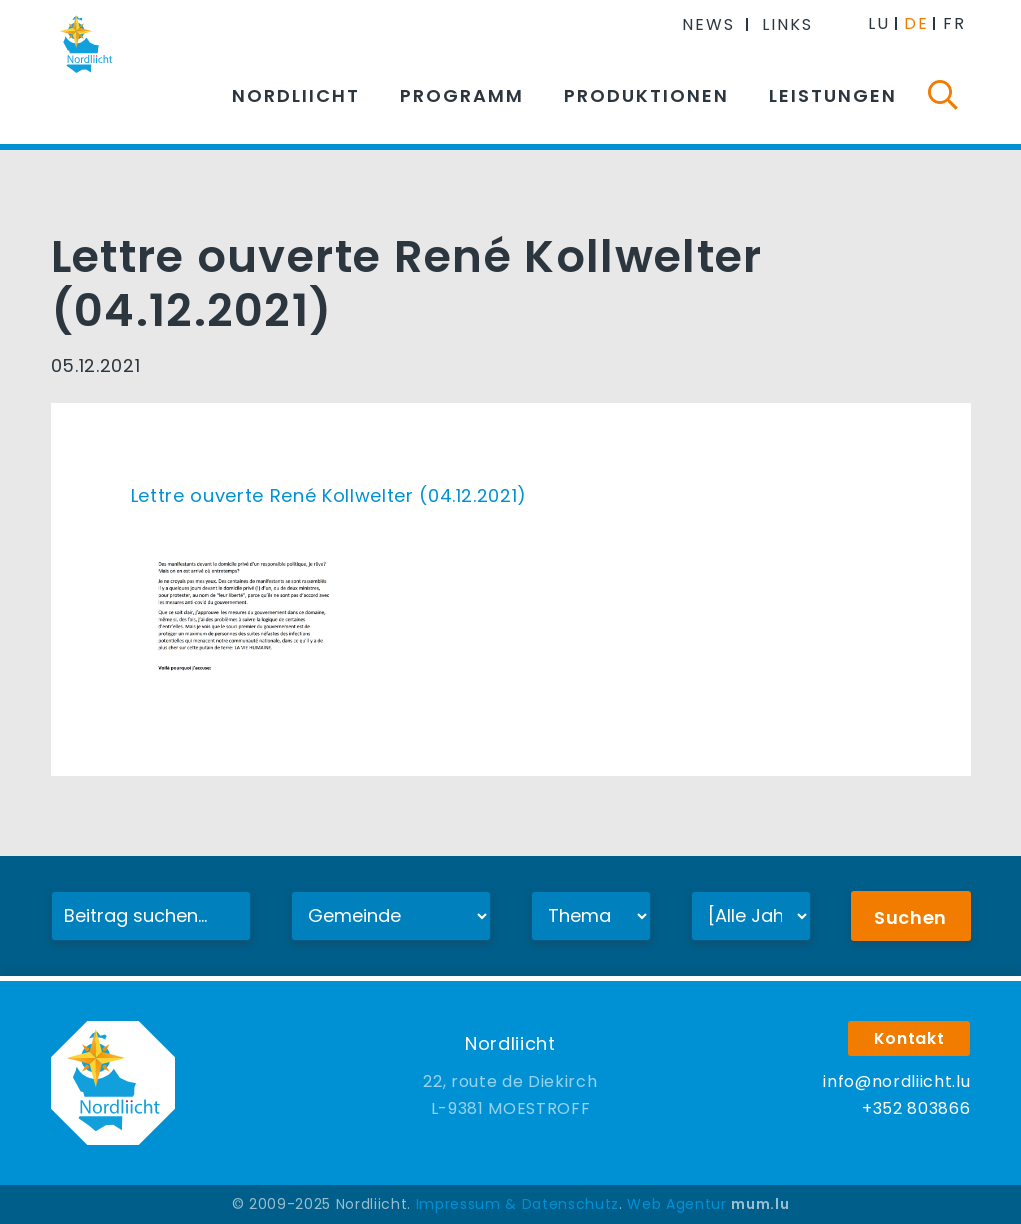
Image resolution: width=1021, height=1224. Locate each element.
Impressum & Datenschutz (517, 1204)
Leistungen (833, 95)
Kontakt (909, 1038)
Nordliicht (296, 95)
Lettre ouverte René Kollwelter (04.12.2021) (329, 495)
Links (787, 24)
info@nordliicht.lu (896, 1081)
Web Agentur (676, 1204)
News (708, 24)
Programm (462, 95)
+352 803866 (916, 1108)
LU (879, 23)
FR (954, 23)
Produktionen (646, 95)
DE (916, 23)
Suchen (910, 917)
